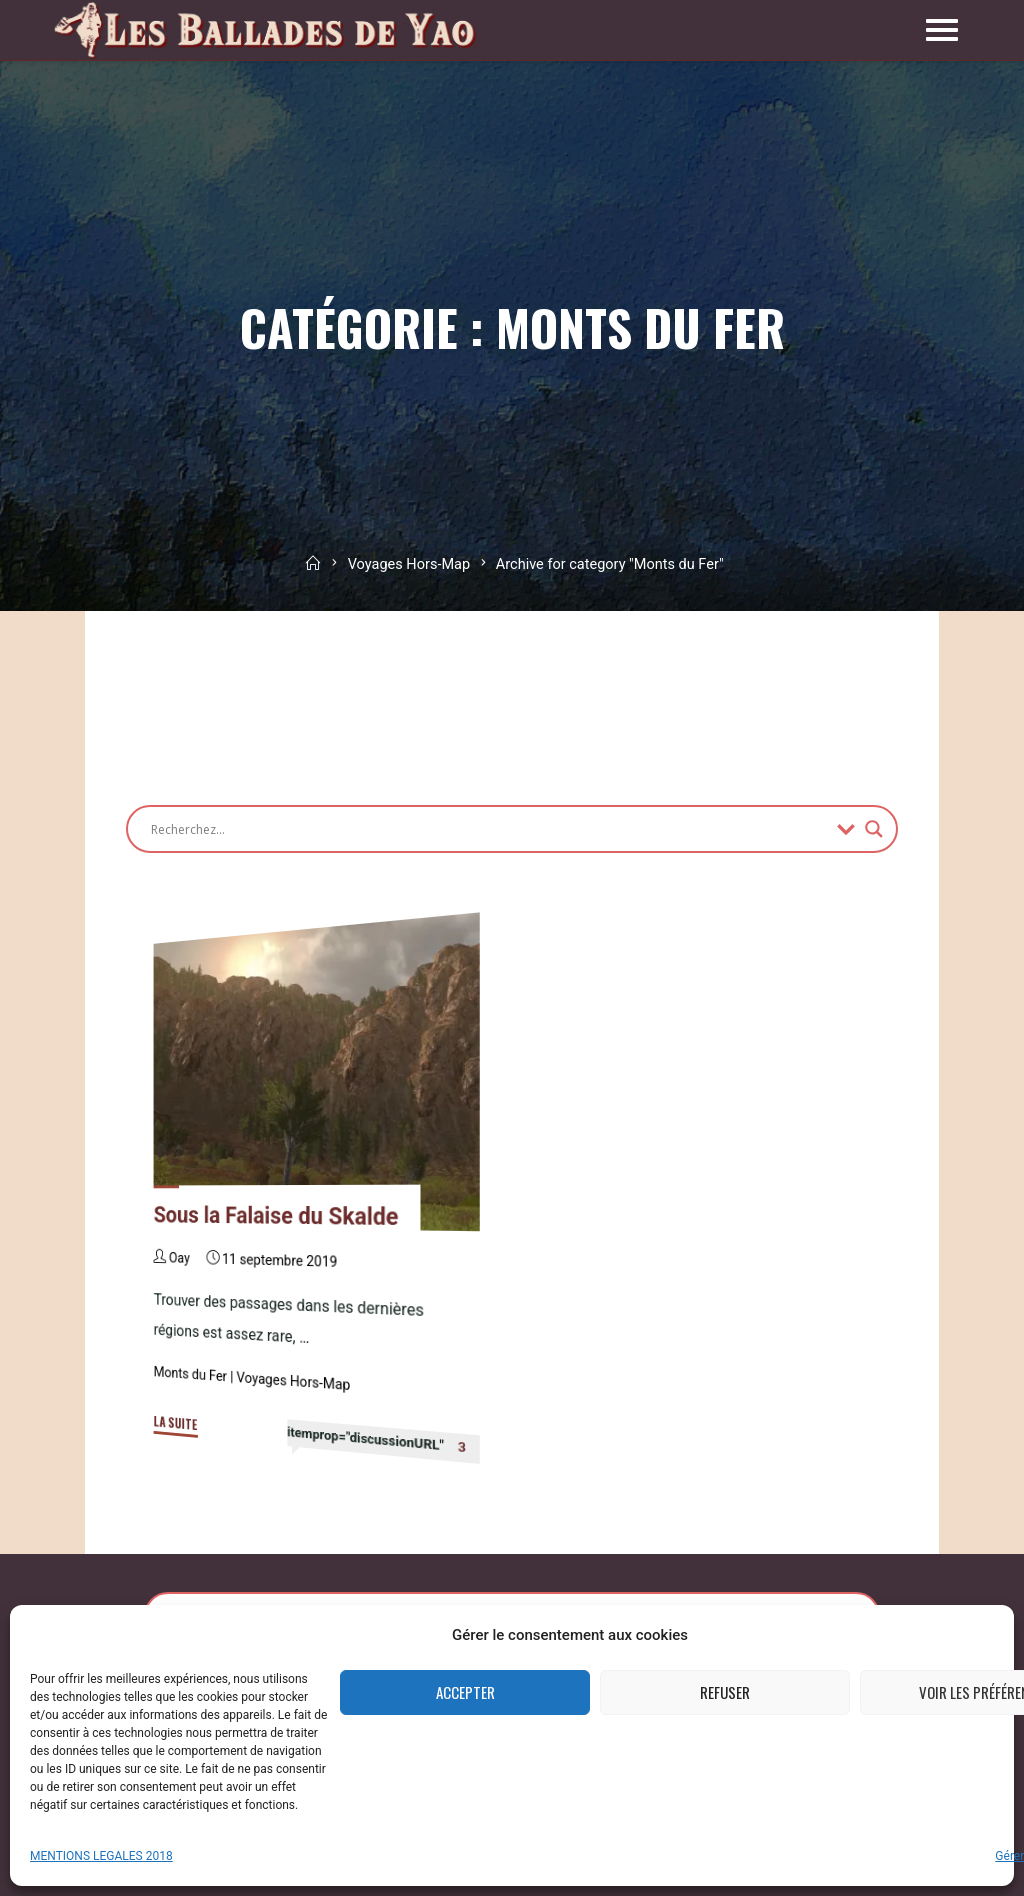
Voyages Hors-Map (409, 564)
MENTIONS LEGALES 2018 (101, 1856)
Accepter (465, 1692)
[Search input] (488, 829)
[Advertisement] (490, 697)
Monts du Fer (190, 1374)
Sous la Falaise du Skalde (276, 1217)
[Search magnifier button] (874, 829)
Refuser (725, 1692)
